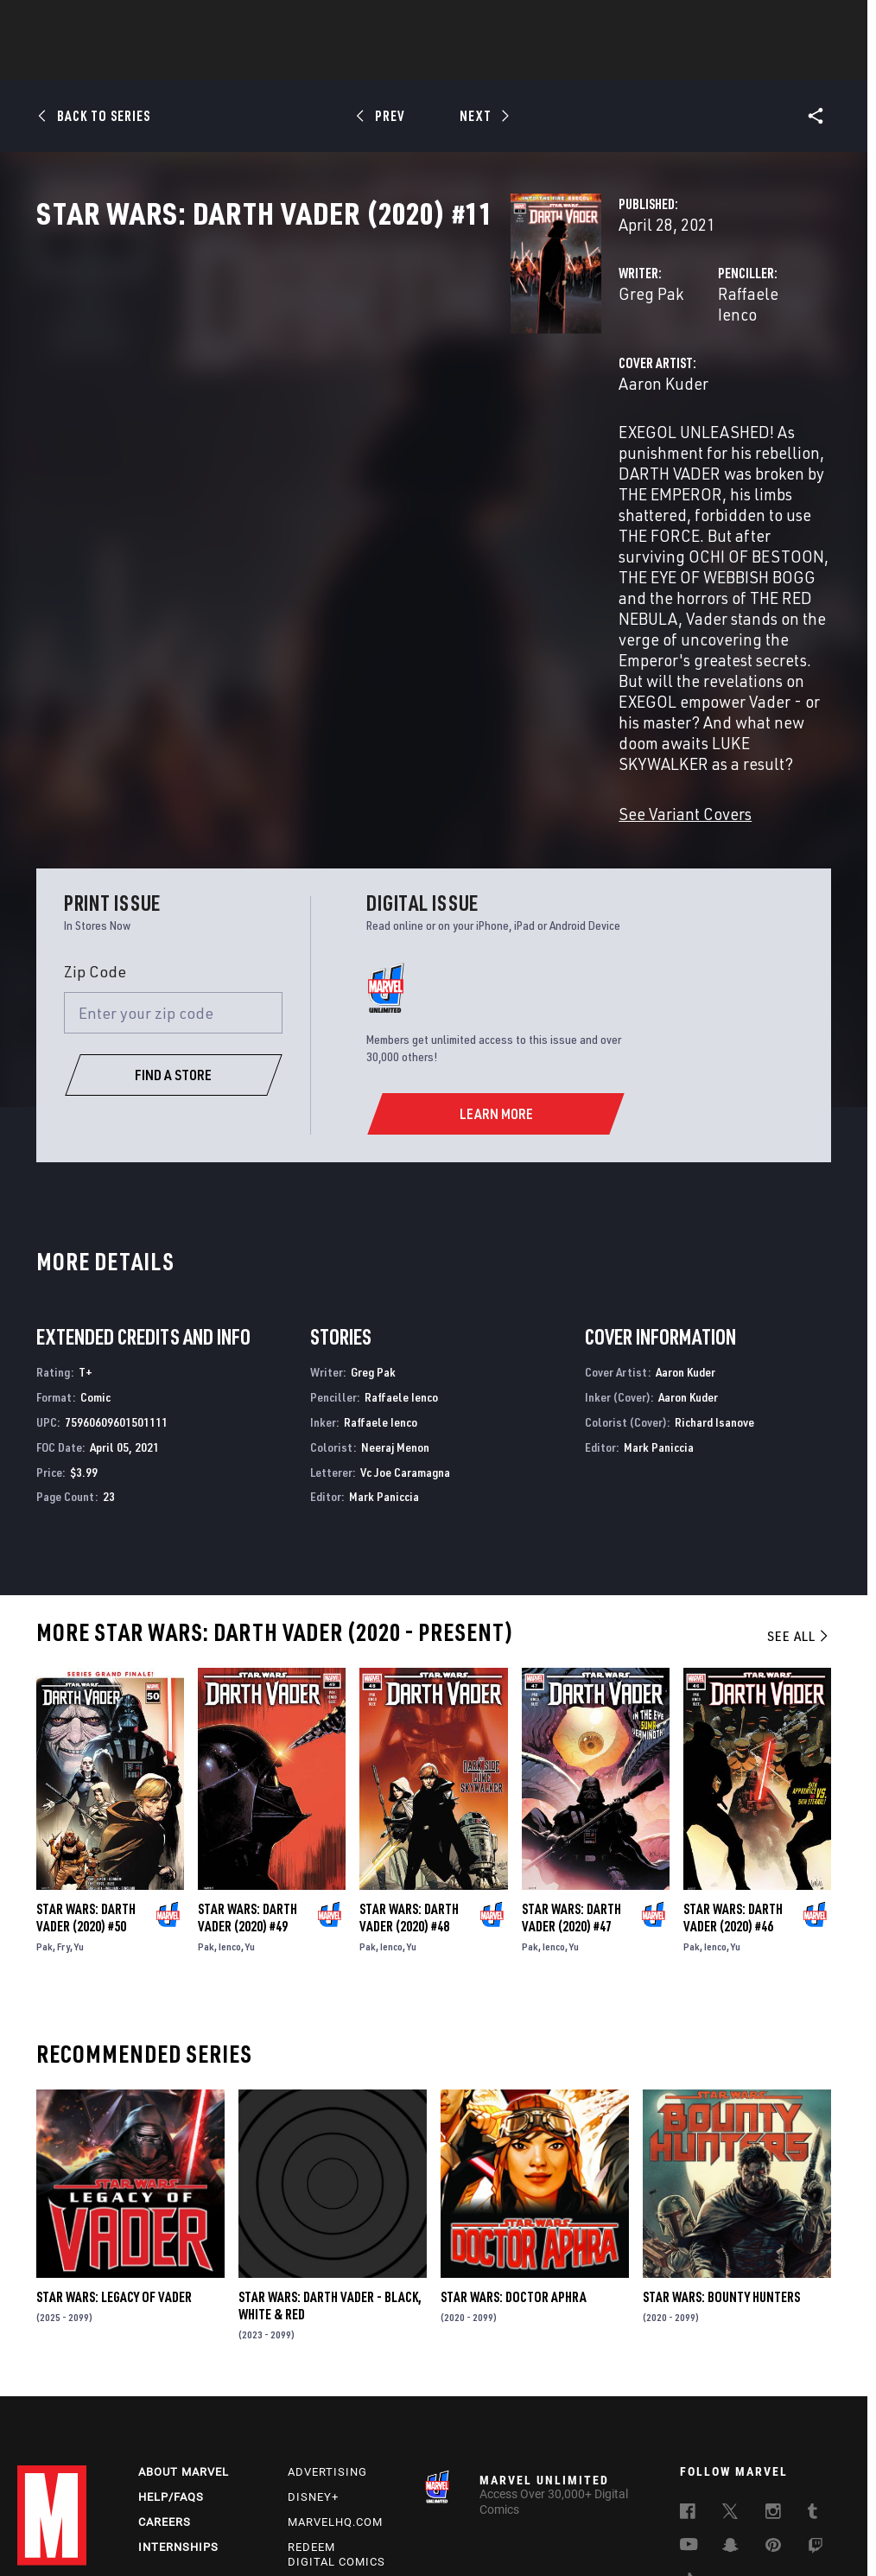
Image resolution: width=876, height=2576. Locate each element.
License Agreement (785, 2514)
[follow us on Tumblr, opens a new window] (812, 2366)
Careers (164, 2374)
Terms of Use (69, 2514)
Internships (178, 2399)
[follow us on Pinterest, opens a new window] (773, 2398)
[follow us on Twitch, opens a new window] (815, 2400)
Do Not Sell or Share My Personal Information (456, 2514)
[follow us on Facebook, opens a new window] (687, 2366)
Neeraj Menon (395, 1295)
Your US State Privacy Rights (266, 2514)
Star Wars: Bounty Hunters (721, 2144)
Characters (325, 61)
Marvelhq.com (335, 2374)
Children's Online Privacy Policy (651, 2514)
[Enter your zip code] (173, 861)
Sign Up (137, 22)
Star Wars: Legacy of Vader (114, 2144)
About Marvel (183, 2324)
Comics (241, 61)
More (690, 61)
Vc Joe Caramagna (405, 1320)
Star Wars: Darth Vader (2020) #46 (733, 1765)
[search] (828, 22)
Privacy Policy (149, 2514)
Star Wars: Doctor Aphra (514, 2144)
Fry (63, 1794)
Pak (44, 1794)
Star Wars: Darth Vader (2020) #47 (571, 1765)
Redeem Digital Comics (336, 2406)
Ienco (230, 1794)
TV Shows (485, 61)
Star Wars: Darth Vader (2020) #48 (409, 1765)
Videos (626, 61)
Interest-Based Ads (388, 2535)
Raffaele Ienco (603, 369)
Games (560, 61)
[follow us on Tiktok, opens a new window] (687, 2435)
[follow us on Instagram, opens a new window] (773, 2366)
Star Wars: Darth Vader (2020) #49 (247, 1765)
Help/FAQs (171, 2349)
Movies (409, 61)
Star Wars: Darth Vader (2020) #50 (86, 1765)
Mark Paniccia (384, 1344)
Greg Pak (319, 369)
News (177, 61)
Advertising (327, 2324)
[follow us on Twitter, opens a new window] (730, 2366)
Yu (79, 1794)
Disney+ (313, 2349)
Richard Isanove (714, 1270)
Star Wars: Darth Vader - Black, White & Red (330, 2153)
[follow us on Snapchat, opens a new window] (730, 2399)
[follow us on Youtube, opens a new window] (689, 2398)
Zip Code (95, 819)
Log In (81, 22)
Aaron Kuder (332, 438)
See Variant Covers (353, 661)
